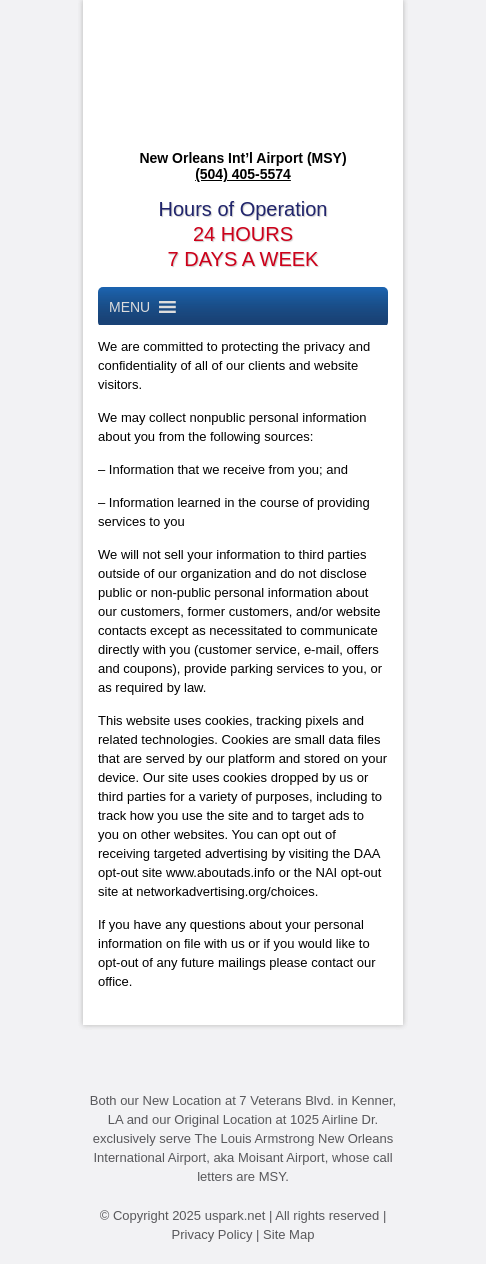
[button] (129, 307)
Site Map (288, 1234)
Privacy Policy (212, 1234)
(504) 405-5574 (243, 174)
